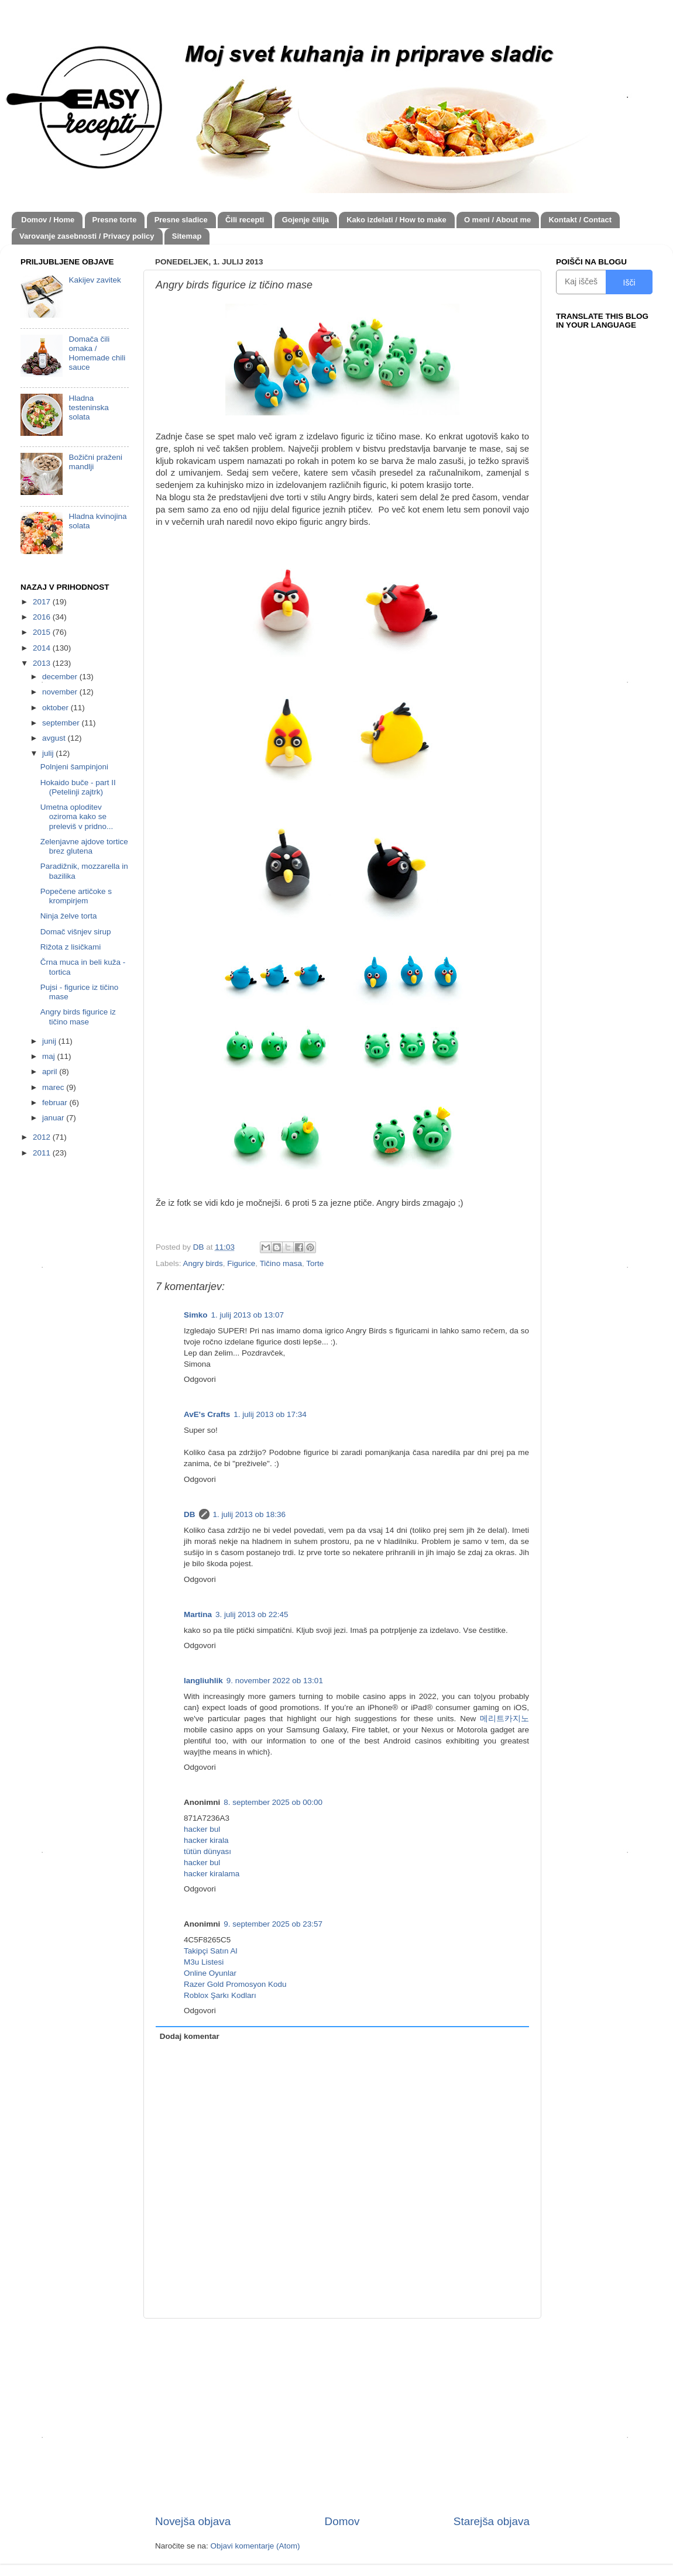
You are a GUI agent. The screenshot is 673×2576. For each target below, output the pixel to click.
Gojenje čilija (305, 219)
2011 (43, 1152)
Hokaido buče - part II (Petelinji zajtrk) (78, 787)
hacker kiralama (211, 1873)
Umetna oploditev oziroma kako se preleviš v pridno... (77, 816)
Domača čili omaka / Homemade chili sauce (96, 353)
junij (50, 1041)
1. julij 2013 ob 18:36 (249, 1514)
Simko (196, 1315)
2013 (43, 663)
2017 (43, 601)
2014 (43, 648)
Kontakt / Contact (580, 219)
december (61, 676)
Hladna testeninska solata (88, 407)
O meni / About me (497, 219)
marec (54, 1087)
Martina (198, 1614)
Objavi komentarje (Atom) (255, 2545)
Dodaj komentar (189, 2036)
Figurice (241, 1263)
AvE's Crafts (207, 1414)
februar (56, 1102)
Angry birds (203, 1263)
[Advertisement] (342, 2416)
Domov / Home (47, 219)
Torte (315, 1263)
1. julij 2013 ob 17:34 (270, 1414)
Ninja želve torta (68, 916)
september (62, 722)
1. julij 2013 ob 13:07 (247, 1315)
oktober (56, 707)
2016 (43, 617)
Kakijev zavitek (94, 280)
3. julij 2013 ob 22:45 (252, 1614)
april (50, 1071)
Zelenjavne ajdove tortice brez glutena (84, 846)
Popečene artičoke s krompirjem (76, 896)
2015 (43, 632)
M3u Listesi (204, 1962)
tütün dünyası (207, 1851)
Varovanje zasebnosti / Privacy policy (86, 236)
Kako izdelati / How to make (396, 219)
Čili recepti (244, 219)
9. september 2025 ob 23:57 (273, 1924)
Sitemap (187, 236)
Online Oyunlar (210, 1973)
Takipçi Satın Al (211, 1950)
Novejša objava (193, 2521)
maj (49, 1056)
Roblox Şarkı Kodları (220, 1995)
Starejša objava (492, 2521)
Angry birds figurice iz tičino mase (78, 1016)
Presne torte (114, 219)
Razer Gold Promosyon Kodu (235, 1984)
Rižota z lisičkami (70, 947)
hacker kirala (206, 1840)
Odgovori (200, 1379)
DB (189, 1514)
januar (54, 1117)
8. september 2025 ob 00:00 (273, 1802)
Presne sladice (181, 219)
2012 (43, 1137)
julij (49, 753)
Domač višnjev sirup (75, 931)
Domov (342, 2521)
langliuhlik (203, 1680)
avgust (55, 738)
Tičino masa (281, 1263)
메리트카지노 (504, 1718)
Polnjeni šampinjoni (74, 766)
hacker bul (202, 1829)
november (61, 691)
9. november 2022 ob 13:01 (274, 1680)
